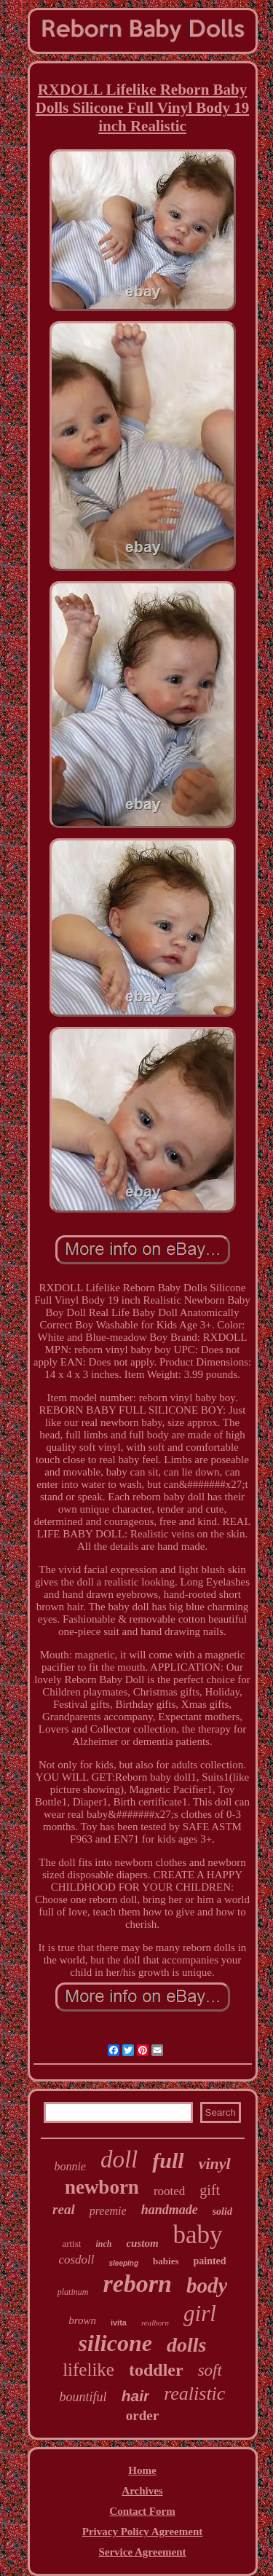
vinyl (215, 2163)
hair (136, 2395)
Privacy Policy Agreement (142, 2531)
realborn (155, 2322)
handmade (169, 2209)
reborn (137, 2283)
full (167, 2160)
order (142, 2415)
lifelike (88, 2369)
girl (199, 2313)
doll (119, 2159)
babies (165, 2261)
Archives (142, 2491)
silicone (115, 2343)
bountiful (83, 2397)
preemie (108, 2211)
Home (142, 2470)
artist (71, 2243)
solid (222, 2211)
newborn (102, 2187)
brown (82, 2320)
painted (209, 2261)
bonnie (70, 2166)
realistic (194, 2393)
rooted (169, 2191)
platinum (73, 2292)
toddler (156, 2369)
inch (103, 2244)
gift (209, 2190)
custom (142, 2243)
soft (210, 2370)
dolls (186, 2344)
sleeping (124, 2263)
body (206, 2285)
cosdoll (76, 2259)
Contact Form (142, 2511)
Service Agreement (142, 2552)
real (63, 2209)
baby (198, 2235)
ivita (119, 2322)
